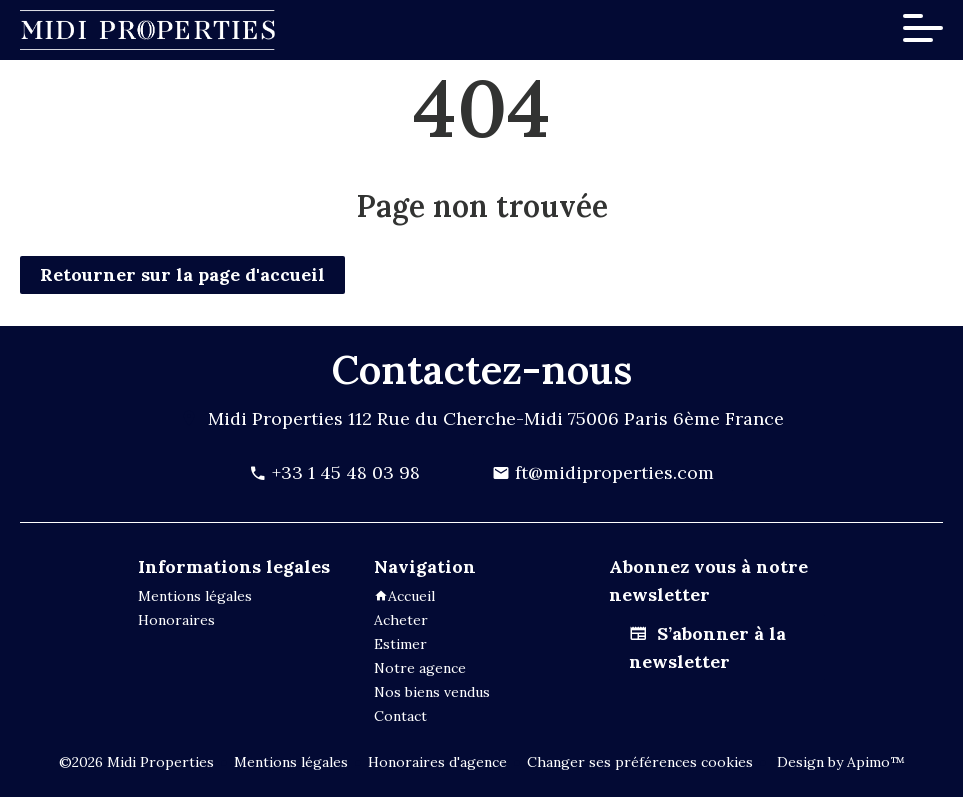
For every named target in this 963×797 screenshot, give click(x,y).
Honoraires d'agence (437, 762)
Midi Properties (275, 418)
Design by (839, 762)
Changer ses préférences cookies (640, 762)
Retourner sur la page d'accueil (182, 274)
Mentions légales (291, 762)
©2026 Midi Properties (136, 762)
